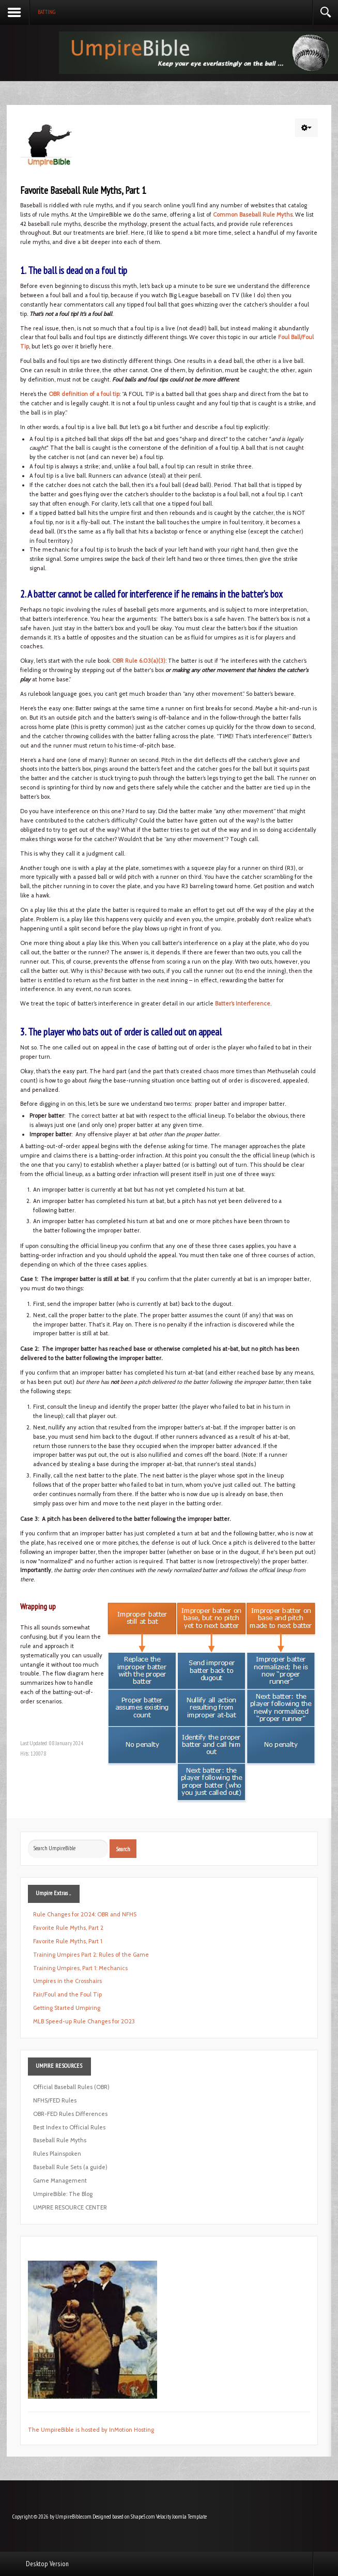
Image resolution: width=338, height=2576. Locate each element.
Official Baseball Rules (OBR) (71, 2087)
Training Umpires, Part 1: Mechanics (80, 1968)
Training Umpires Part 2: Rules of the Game (91, 1954)
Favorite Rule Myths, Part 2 (68, 1927)
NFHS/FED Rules (54, 2100)
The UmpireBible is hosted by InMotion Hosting (91, 2429)
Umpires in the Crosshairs (67, 1981)
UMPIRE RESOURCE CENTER (70, 2207)
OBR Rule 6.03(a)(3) (138, 660)
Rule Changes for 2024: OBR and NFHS (84, 1914)
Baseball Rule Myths (59, 2140)
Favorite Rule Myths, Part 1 (67, 1941)
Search (123, 1849)
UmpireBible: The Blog (63, 2194)
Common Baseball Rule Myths (253, 214)
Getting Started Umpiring (66, 2007)
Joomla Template (189, 2516)
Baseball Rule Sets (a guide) (70, 2167)
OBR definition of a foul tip (84, 394)
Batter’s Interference (242, 1003)
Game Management (60, 2180)
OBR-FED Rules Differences (70, 2113)
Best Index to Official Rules (69, 2127)
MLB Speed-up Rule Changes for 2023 (84, 2021)
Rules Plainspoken (57, 2153)
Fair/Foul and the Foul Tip (67, 1994)
